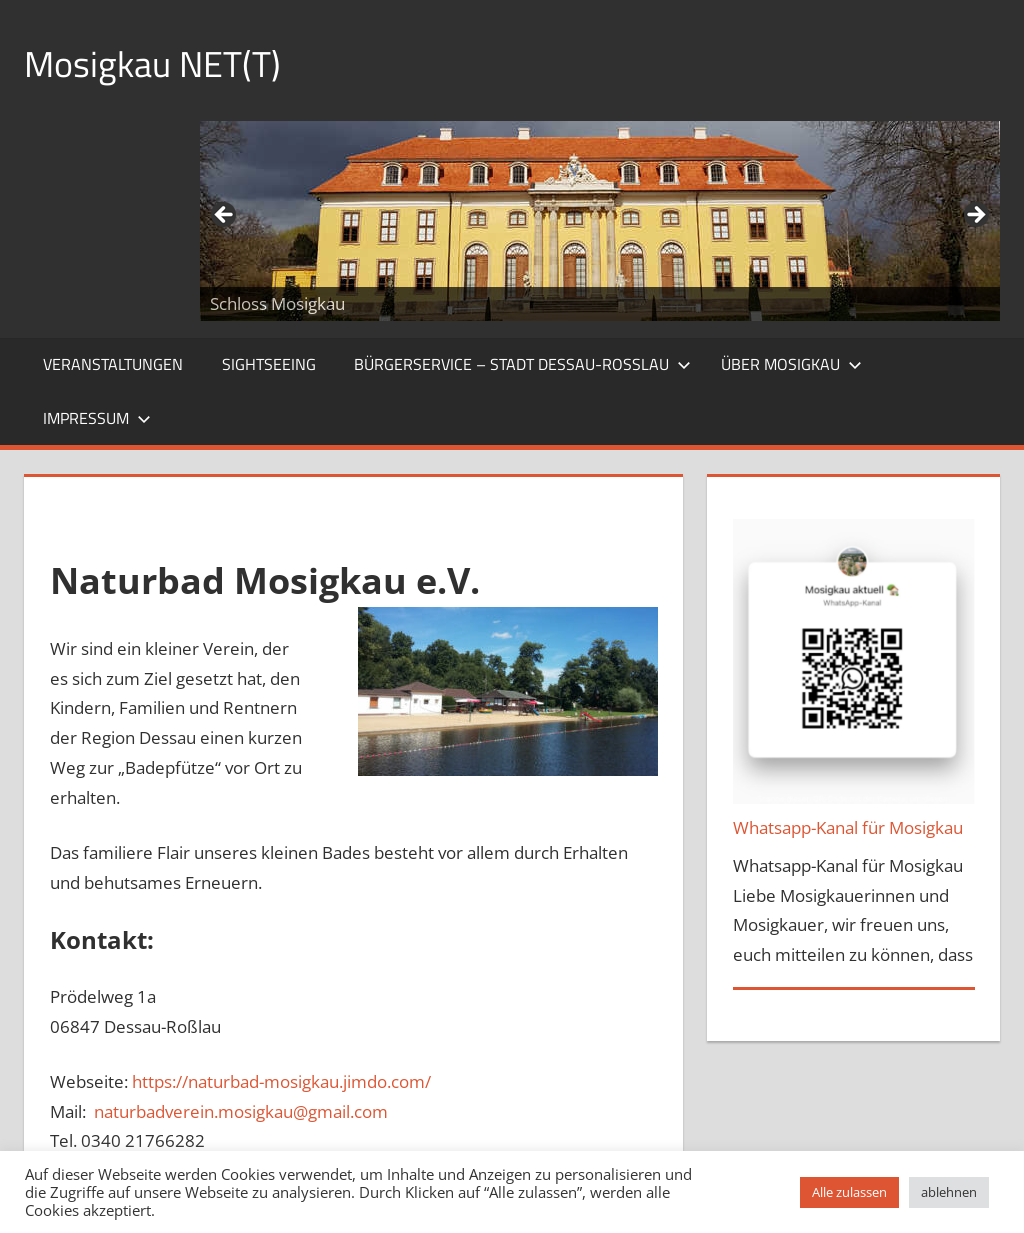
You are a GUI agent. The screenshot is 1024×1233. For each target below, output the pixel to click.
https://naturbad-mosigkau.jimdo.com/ (281, 1081)
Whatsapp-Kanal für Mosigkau (848, 827)
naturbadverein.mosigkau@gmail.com (241, 1111)
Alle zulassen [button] (849, 1192)
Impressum (97, 418)
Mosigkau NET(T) (152, 63)
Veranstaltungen (113, 364)
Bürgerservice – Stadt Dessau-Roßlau (522, 364)
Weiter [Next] (975, 216)
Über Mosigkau (791, 364)
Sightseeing (269, 364)
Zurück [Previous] (225, 216)
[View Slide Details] (600, 221)
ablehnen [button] (949, 1192)
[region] (600, 221)
